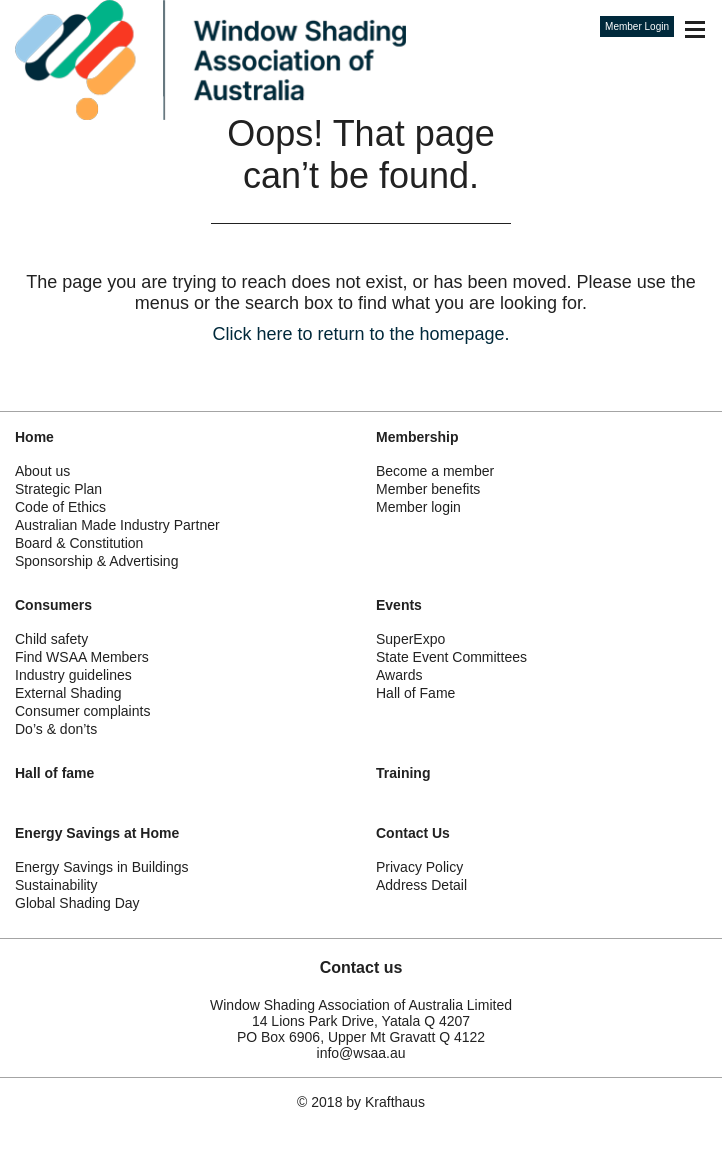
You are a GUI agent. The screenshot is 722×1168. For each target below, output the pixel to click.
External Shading (68, 693)
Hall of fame (54, 773)
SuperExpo (410, 639)
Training (403, 773)
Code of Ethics (60, 507)
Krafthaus (395, 1102)
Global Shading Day (77, 903)
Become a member (435, 471)
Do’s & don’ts (56, 729)
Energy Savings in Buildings (102, 867)
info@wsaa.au (361, 1053)
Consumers (53, 605)
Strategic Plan (58, 489)
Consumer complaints (82, 711)
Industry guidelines (73, 675)
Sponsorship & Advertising (96, 561)
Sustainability (56, 885)
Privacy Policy (419, 867)
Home (34, 437)
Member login (418, 507)
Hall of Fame (415, 693)
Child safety (51, 639)
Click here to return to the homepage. (360, 334)
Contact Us (413, 833)
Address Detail (421, 885)
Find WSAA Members (82, 657)
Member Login (637, 26)
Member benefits (428, 489)
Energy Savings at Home (97, 833)
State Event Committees (451, 657)
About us (42, 471)
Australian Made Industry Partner (117, 525)
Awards (399, 675)
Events (399, 605)
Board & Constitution (79, 543)
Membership (417, 437)
